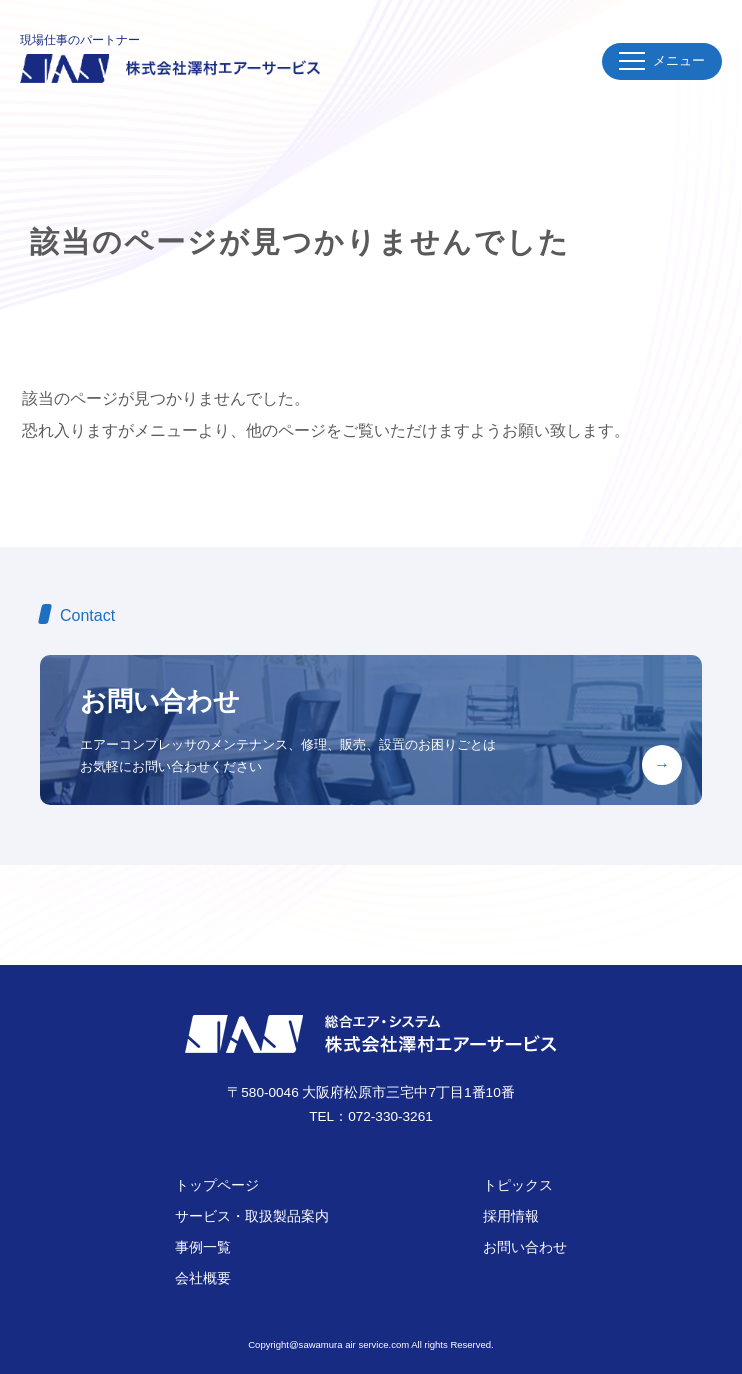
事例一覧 (203, 1247)
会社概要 (203, 1278)
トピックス (518, 1185)
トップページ (217, 1185)
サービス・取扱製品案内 (252, 1216)
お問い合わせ (525, 1247)
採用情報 (511, 1216)
